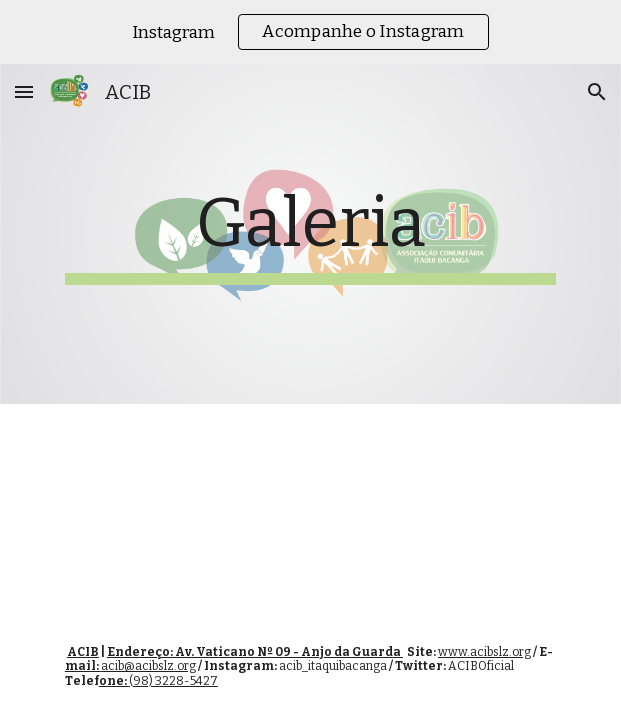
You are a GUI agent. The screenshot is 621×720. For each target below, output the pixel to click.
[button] (24, 91)
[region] (310, 32)
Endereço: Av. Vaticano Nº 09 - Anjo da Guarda (255, 652)
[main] (310, 234)
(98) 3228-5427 (173, 681)
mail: (83, 666)
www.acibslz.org (484, 652)
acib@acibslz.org (148, 666)
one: (114, 681)
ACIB (83, 652)
